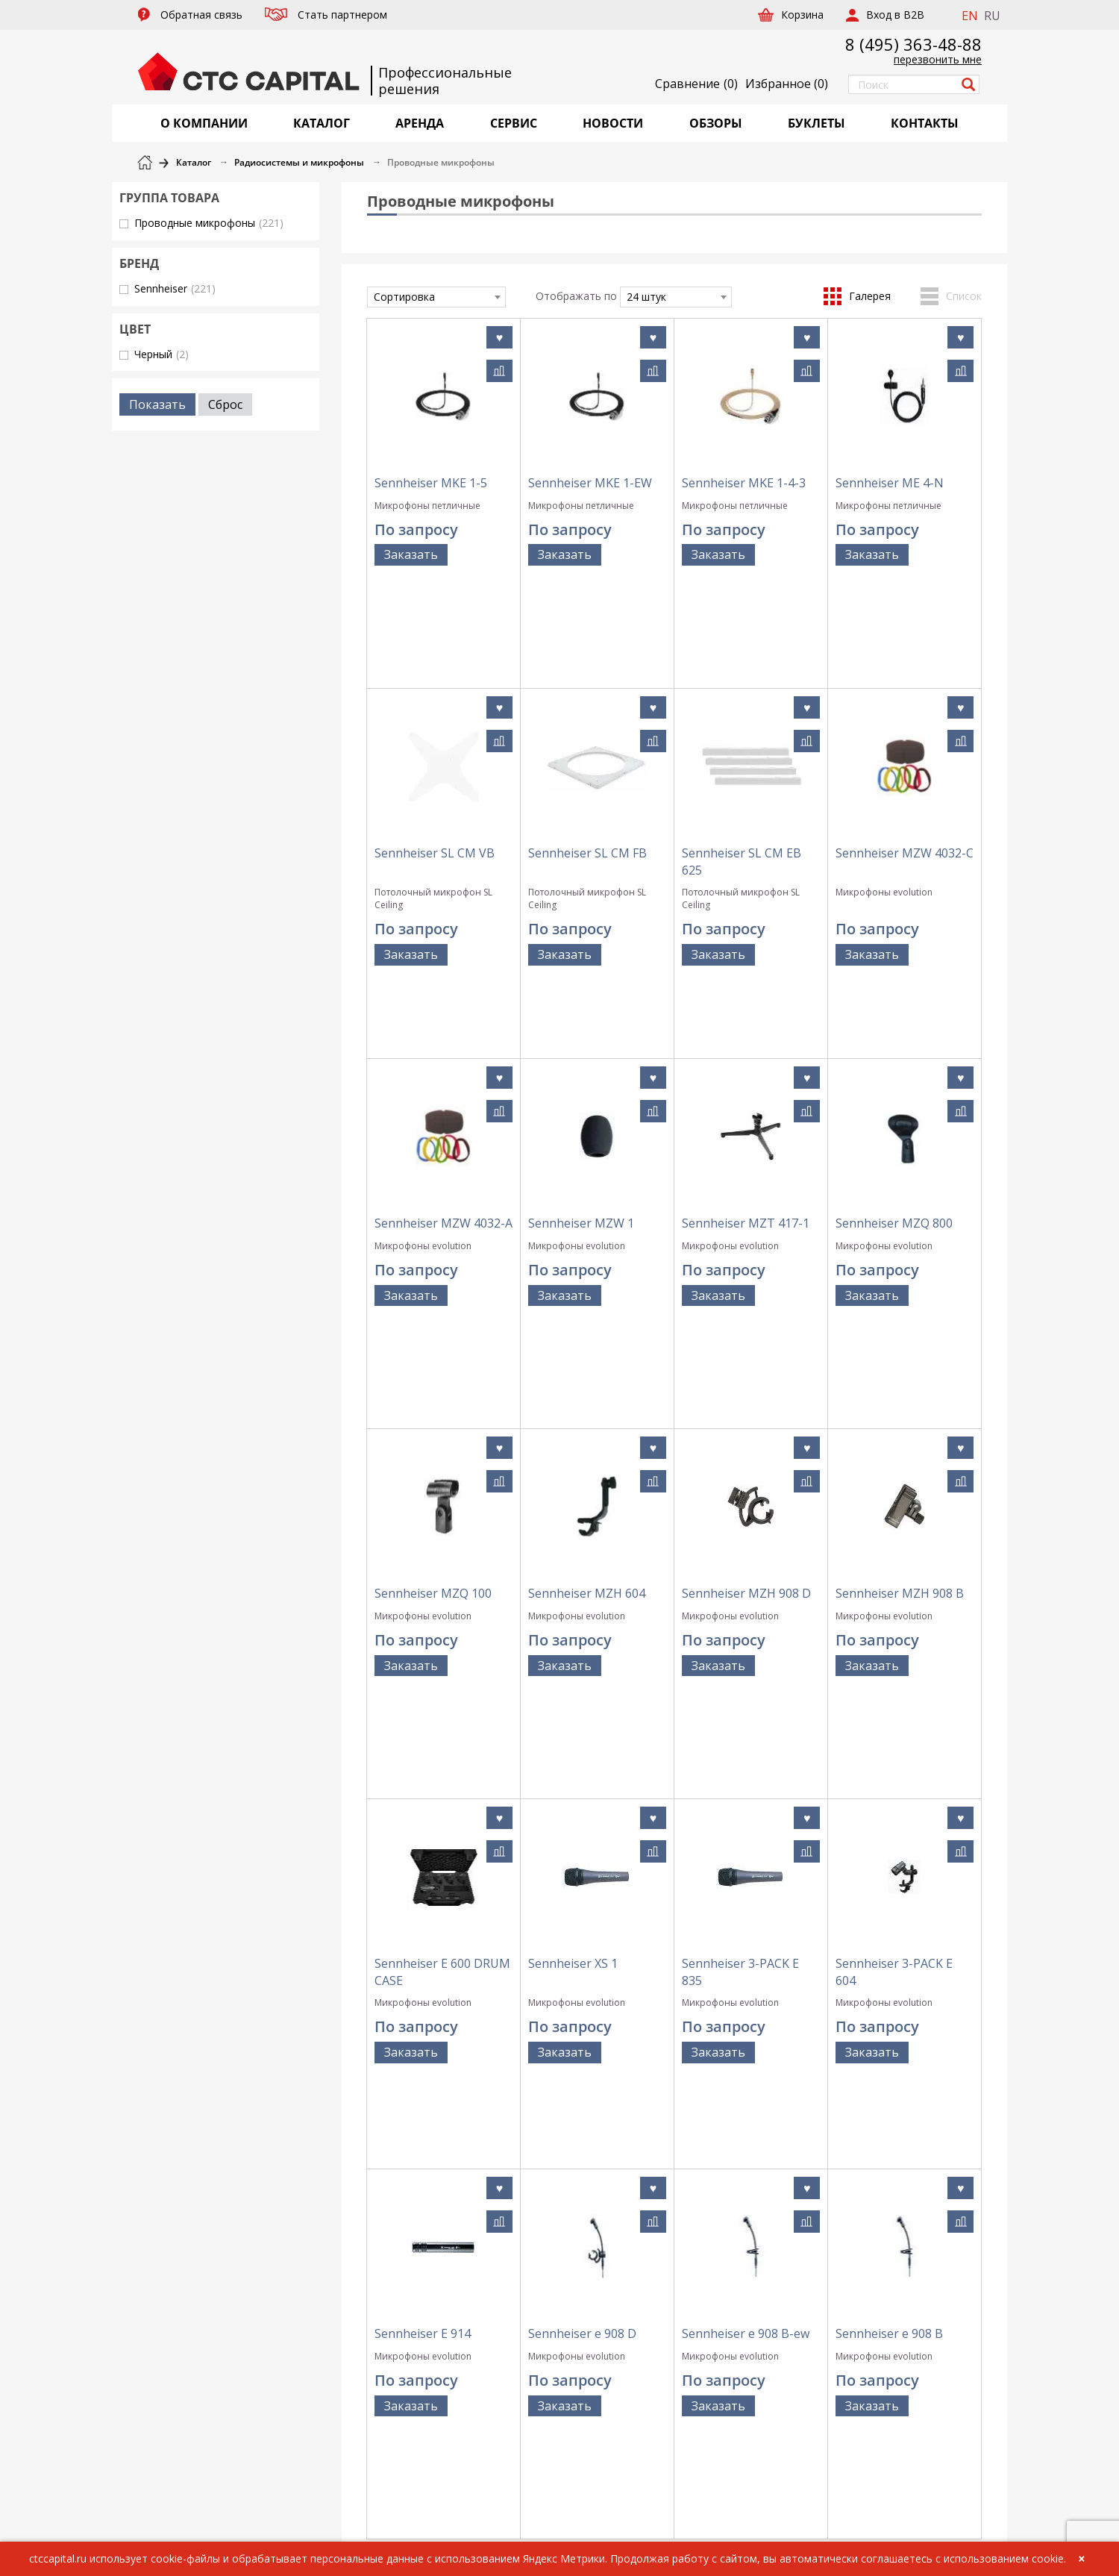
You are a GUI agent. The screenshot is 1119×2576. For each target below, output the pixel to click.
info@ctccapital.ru (879, 2174)
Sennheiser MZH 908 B (900, 1295)
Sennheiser (175, 288)
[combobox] (436, 297)
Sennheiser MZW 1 (581, 1030)
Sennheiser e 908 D (582, 1841)
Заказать (411, 554)
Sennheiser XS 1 (573, 1559)
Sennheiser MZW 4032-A (443, 1030)
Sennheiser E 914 (422, 1841)
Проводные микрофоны (208, 223)
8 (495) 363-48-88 (913, 44)
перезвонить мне (938, 59)
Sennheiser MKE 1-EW (590, 483)
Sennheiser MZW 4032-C (905, 748)
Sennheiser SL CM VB (434, 748)
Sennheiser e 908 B (889, 1841)
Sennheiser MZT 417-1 (745, 1030)
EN (970, 15)
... (704, 1972)
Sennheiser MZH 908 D (746, 1295)
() (786, 83)
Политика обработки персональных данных (702, 2201)
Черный (161, 354)
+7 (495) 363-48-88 (878, 2159)
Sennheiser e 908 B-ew (745, 1841)
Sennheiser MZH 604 (586, 1295)
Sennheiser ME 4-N (890, 483)
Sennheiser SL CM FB (587, 748)
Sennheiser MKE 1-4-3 (744, 483)
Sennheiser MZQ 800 (894, 1030)
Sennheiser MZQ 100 (433, 1295)
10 (747, 1972)
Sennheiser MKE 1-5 (430, 483)
